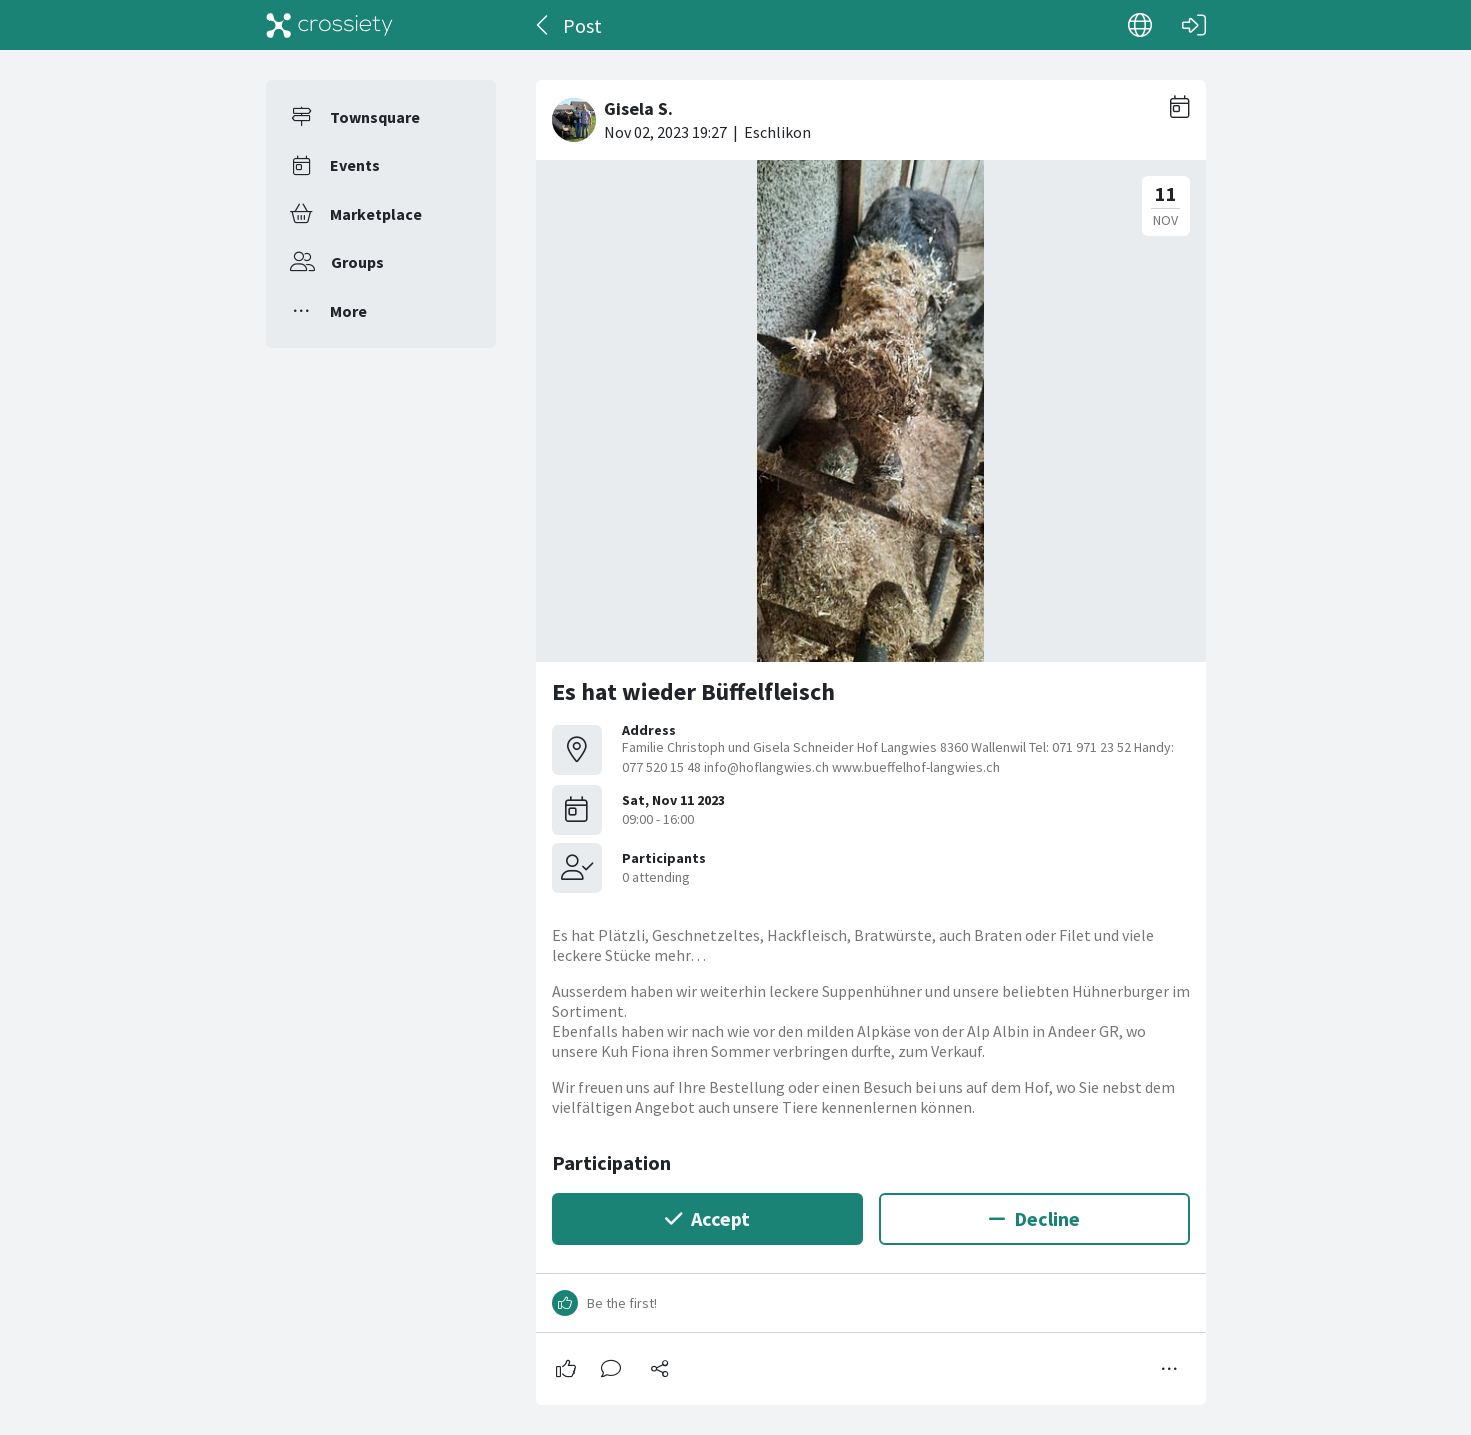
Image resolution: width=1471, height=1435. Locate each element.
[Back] (543, 25)
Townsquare (375, 117)
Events (355, 165)
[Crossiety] (330, 25)
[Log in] (1194, 25)
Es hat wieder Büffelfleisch (693, 691)
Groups (357, 262)
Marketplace (376, 214)
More (348, 311)
